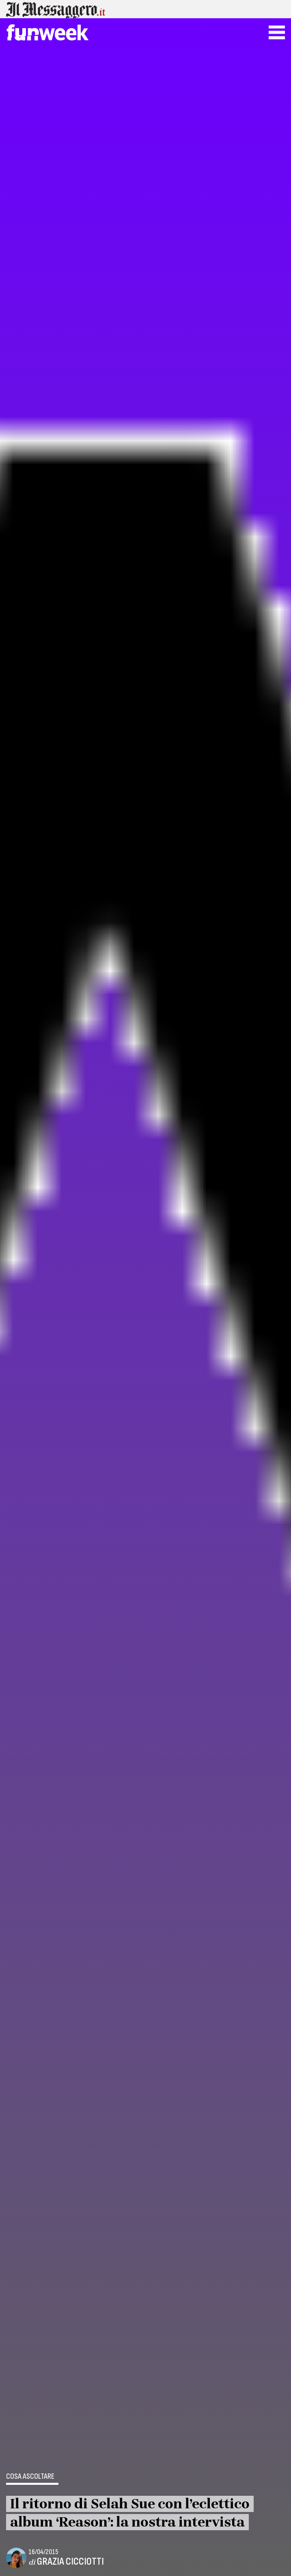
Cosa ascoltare (30, 2476)
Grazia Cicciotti (70, 2561)
